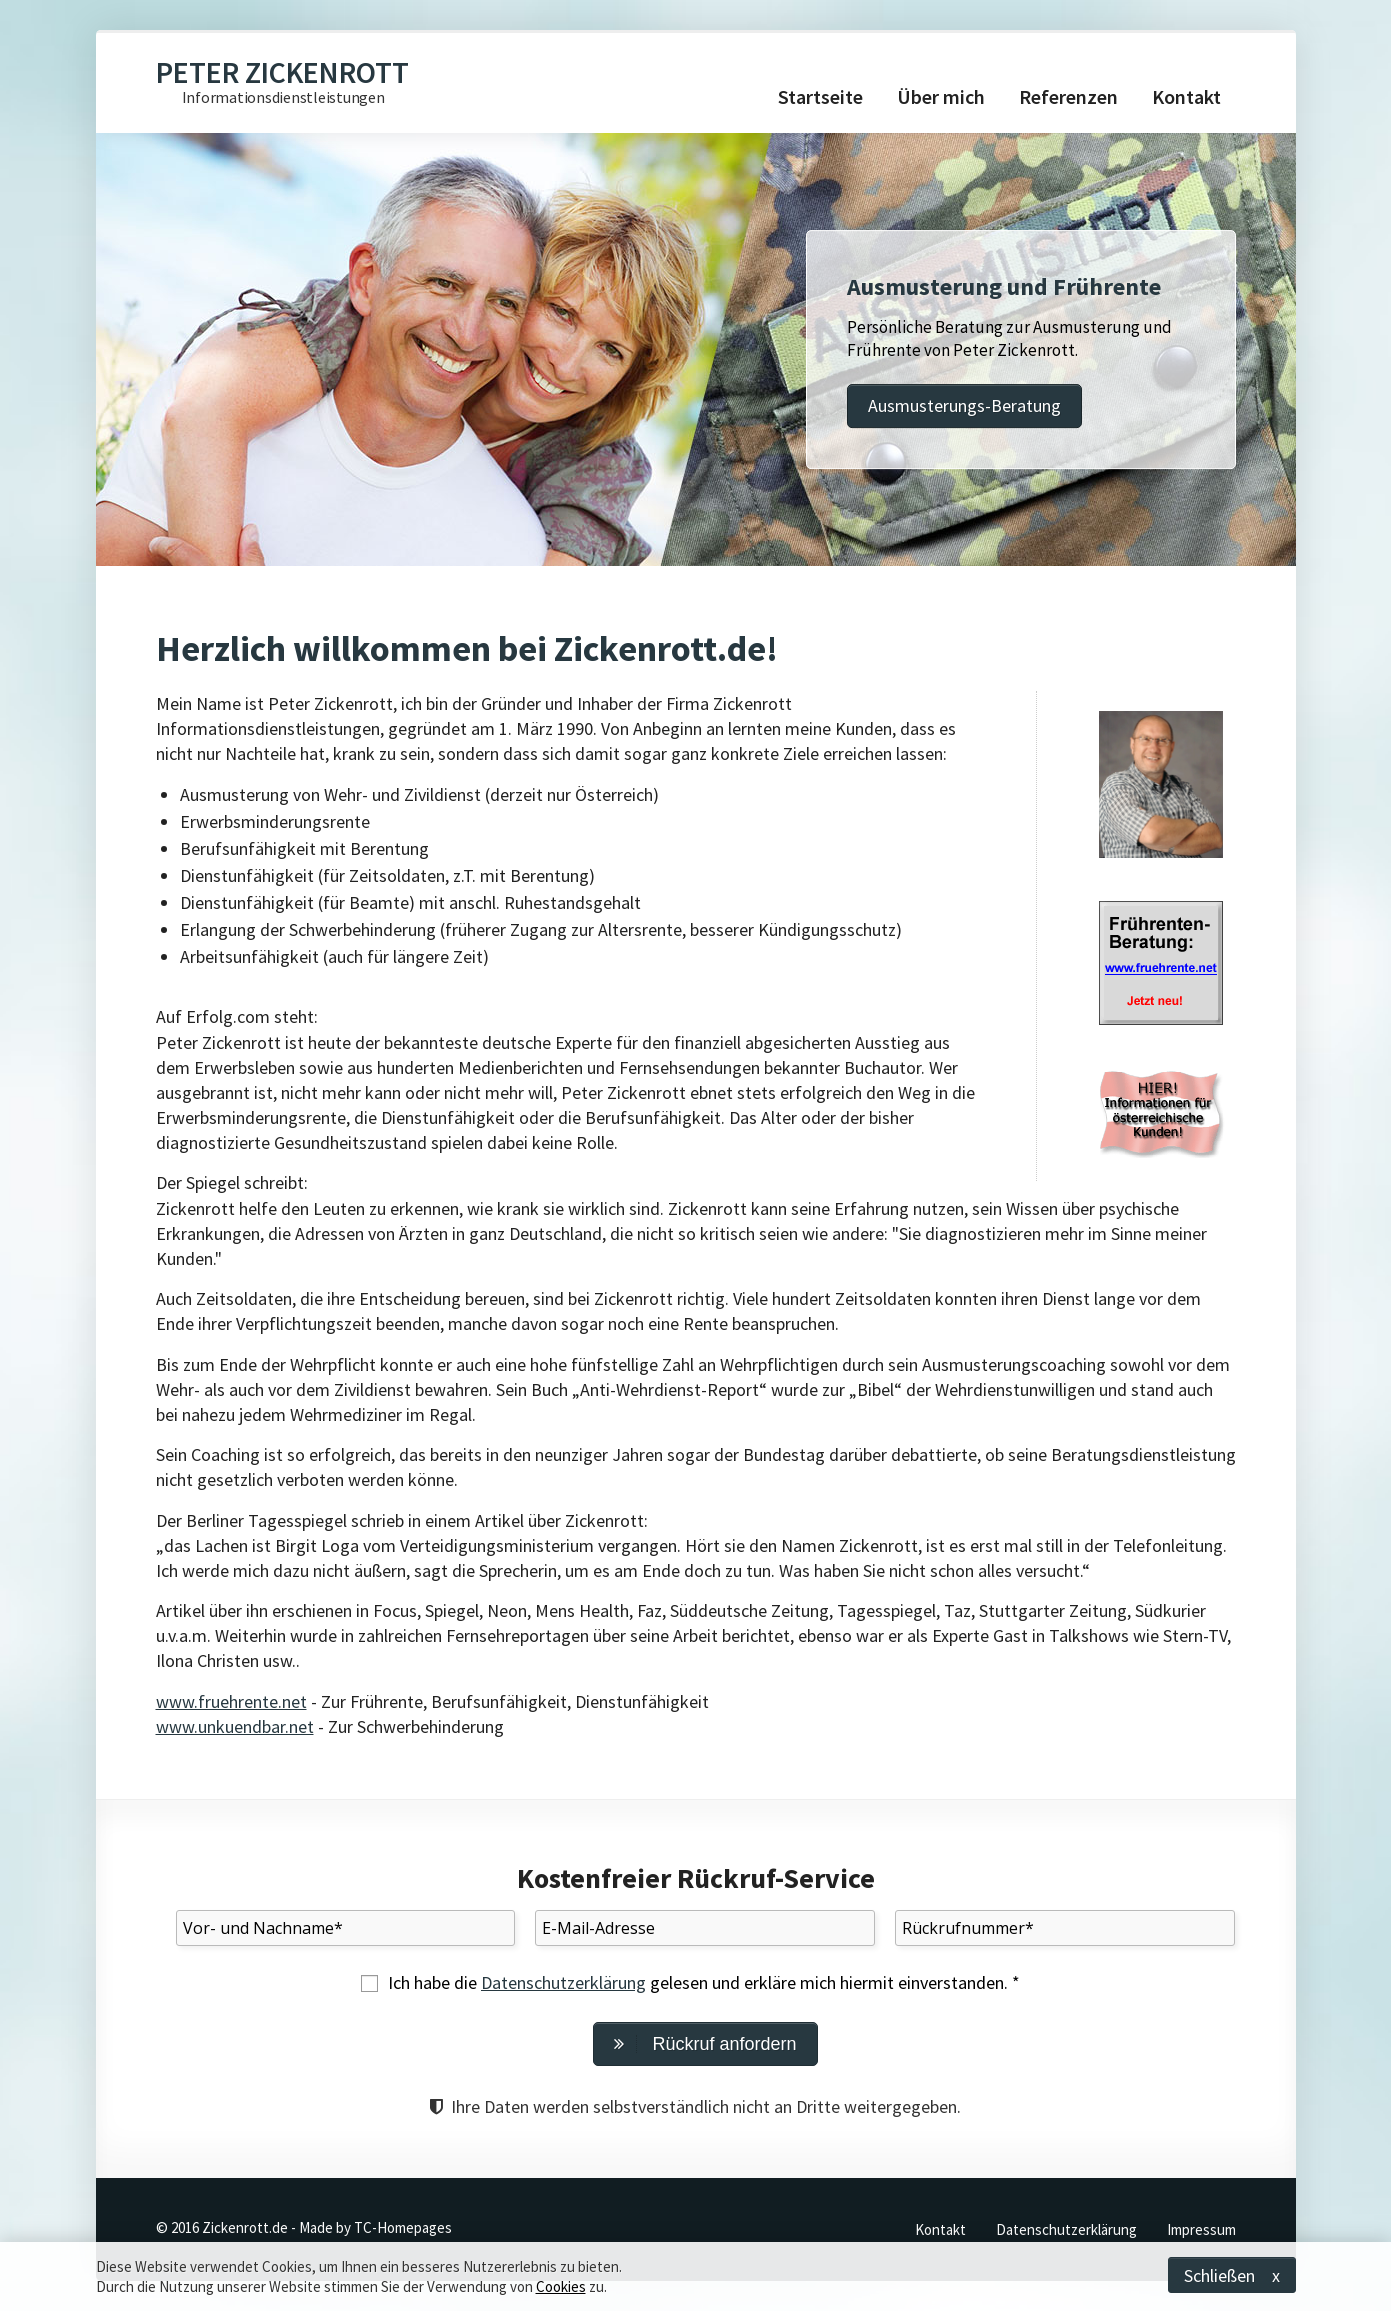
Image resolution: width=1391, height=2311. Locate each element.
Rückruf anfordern (705, 2044)
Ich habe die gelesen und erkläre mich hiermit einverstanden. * (704, 1982)
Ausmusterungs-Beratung (964, 405)
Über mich (941, 96)
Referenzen (1068, 96)
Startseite (820, 96)
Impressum (1201, 2229)
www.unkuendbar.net (235, 1726)
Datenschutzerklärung (563, 1982)
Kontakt (1186, 96)
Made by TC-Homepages (375, 2227)
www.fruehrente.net (231, 1701)
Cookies (561, 2286)
